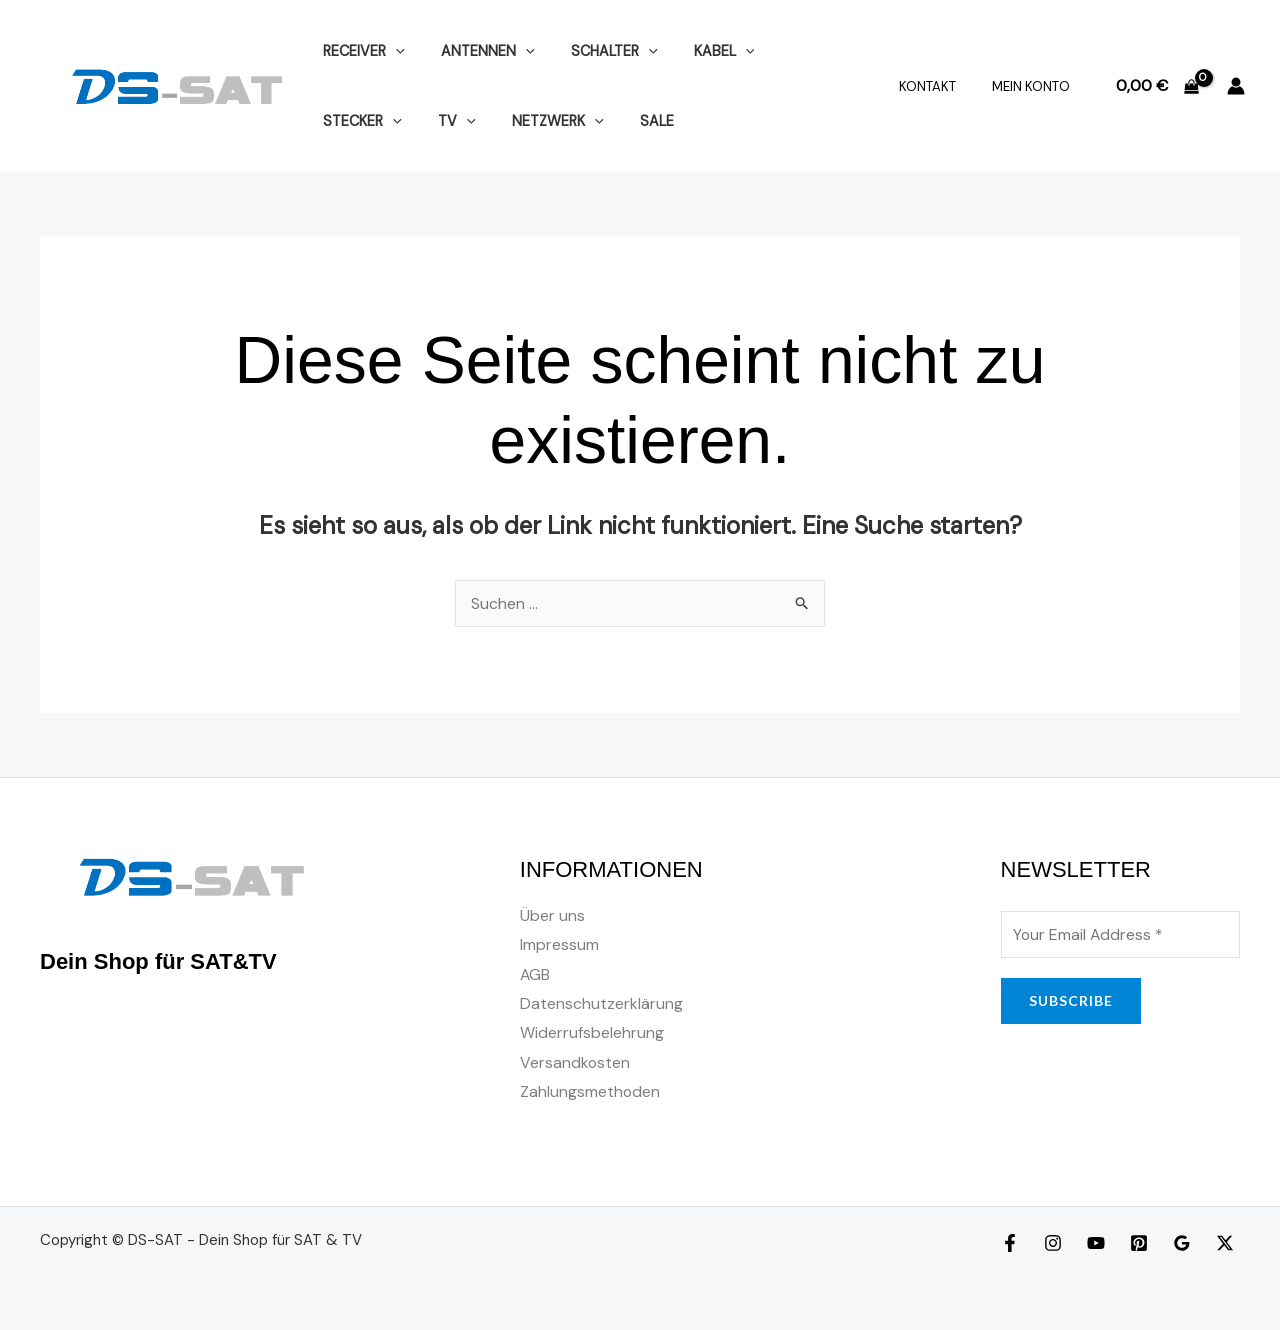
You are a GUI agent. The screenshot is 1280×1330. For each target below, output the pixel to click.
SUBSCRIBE (1071, 1000)
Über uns (552, 915)
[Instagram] (1053, 1246)
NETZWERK (432, 121)
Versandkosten (575, 1064)
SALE (523, 121)
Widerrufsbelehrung (592, 1034)
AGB (535, 975)
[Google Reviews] (1182, 1246)
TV (338, 121)
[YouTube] (1096, 1246)
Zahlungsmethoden (590, 1093)
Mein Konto (1035, 86)
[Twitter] (1225, 1246)
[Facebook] (1010, 1246)
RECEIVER (360, 51)
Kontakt (941, 86)
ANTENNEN (477, 51)
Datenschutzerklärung (601, 1004)
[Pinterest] (1139, 1246)
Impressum (559, 945)
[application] (391, 51)
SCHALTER (595, 51)
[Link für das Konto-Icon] (1236, 86)
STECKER (796, 51)
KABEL (698, 51)
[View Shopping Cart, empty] (1157, 86)
